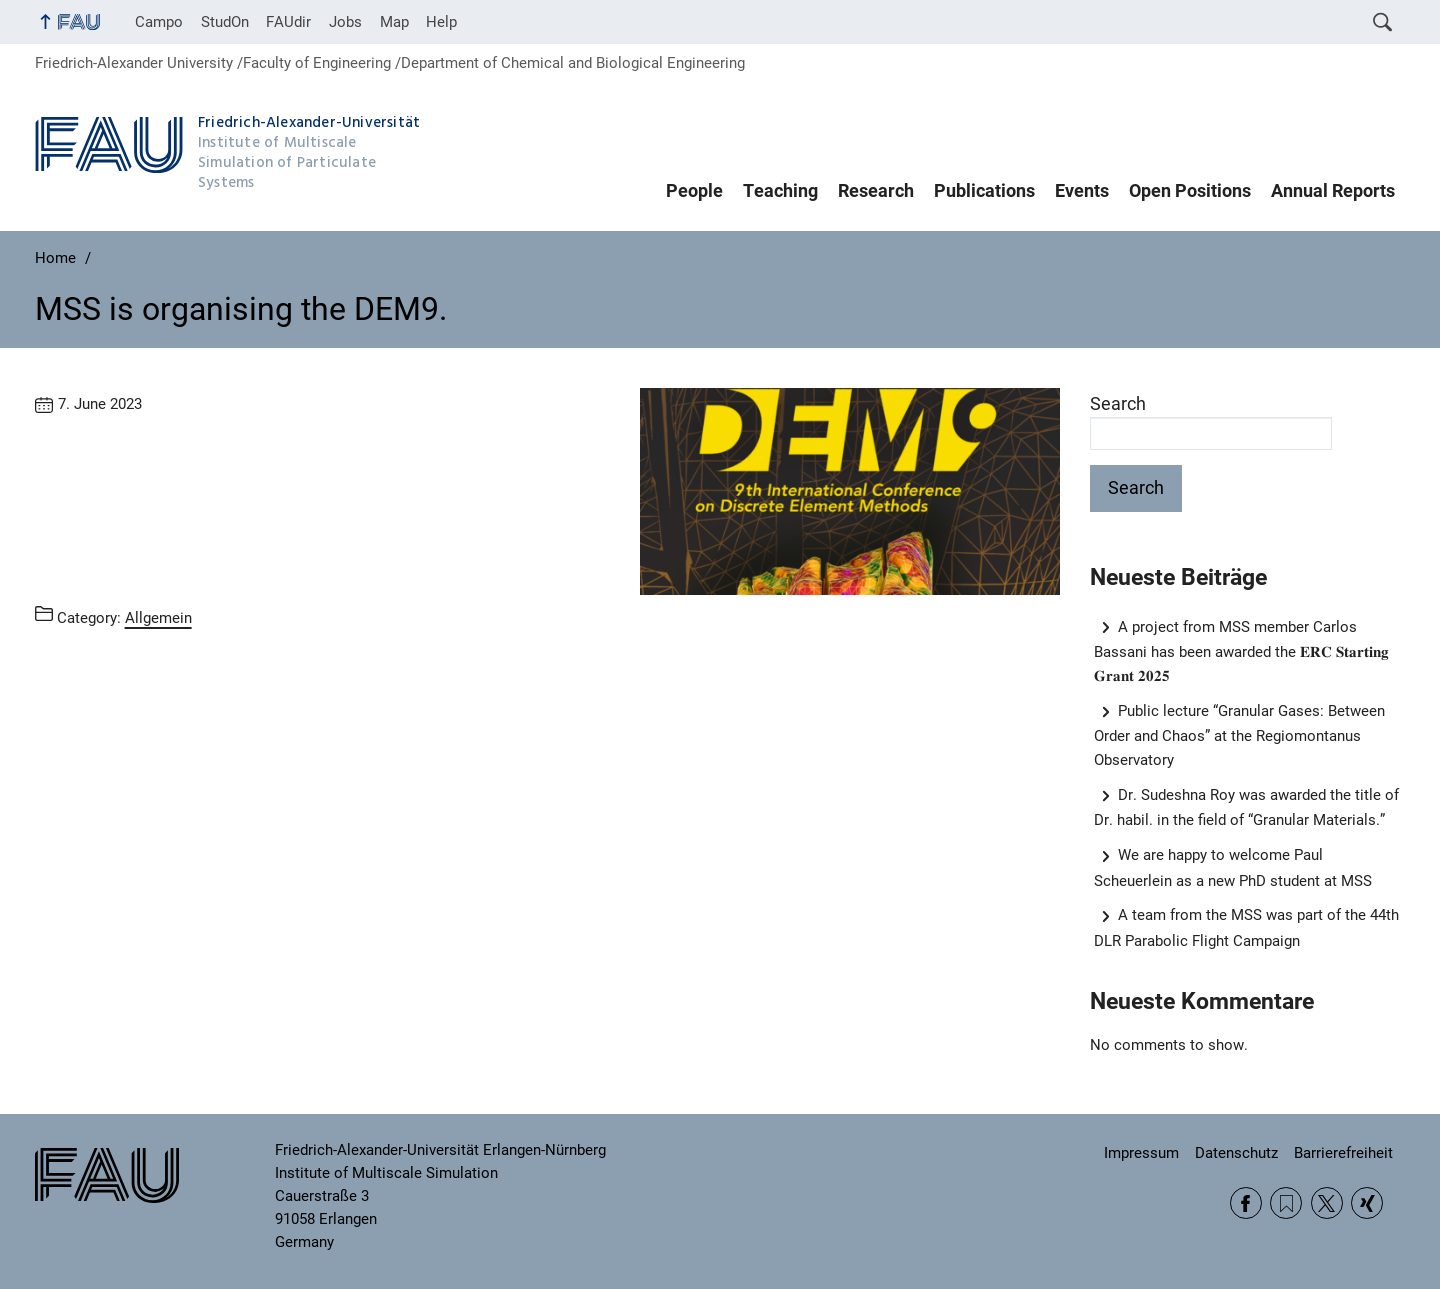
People (694, 191)
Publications (984, 191)
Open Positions (1190, 191)
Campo (159, 22)
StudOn (225, 22)
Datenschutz (1236, 1153)
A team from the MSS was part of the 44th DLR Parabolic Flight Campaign (1247, 927)
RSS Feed (1286, 1203)
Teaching (780, 191)
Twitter (1327, 1203)
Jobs (345, 22)
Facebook (1246, 1203)
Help (441, 22)
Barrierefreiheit (1343, 1153)
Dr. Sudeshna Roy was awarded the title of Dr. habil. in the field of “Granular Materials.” (1247, 807)
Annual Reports (1333, 191)
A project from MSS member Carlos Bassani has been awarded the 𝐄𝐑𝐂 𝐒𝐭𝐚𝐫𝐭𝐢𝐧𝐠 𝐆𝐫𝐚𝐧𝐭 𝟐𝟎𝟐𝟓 (1241, 651)
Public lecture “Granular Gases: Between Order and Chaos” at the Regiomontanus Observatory (1240, 735)
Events (1082, 191)
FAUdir (288, 22)
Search (1118, 404)
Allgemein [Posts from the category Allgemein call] (158, 618)
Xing (1367, 1203)
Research (876, 191)
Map (394, 22)
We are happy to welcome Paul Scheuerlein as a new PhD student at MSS (1233, 867)
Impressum (1141, 1153)
